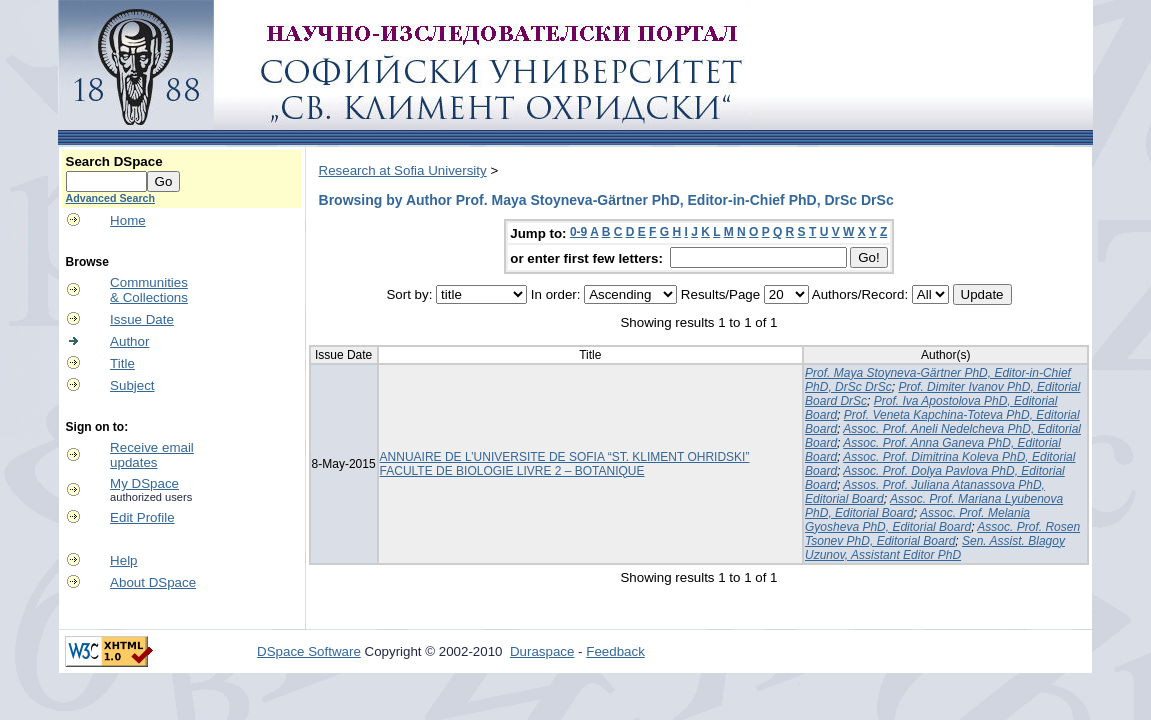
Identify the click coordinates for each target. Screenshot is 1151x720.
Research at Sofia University (403, 170)
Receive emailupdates (152, 455)
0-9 (578, 232)
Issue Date (142, 319)
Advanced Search (110, 198)
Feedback (615, 651)
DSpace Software (309, 651)
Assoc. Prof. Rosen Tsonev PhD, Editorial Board (942, 534)
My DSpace (144, 483)
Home (128, 220)
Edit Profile (142, 517)
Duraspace (542, 651)
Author (129, 341)
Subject (132, 385)
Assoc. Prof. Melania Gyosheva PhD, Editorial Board (917, 520)
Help (123, 560)
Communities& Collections (149, 290)
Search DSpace (114, 161)
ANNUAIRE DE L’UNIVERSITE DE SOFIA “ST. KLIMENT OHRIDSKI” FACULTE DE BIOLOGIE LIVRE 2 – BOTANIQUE (565, 464)
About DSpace (153, 582)
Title (122, 363)
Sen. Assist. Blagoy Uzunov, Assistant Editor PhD (935, 548)
